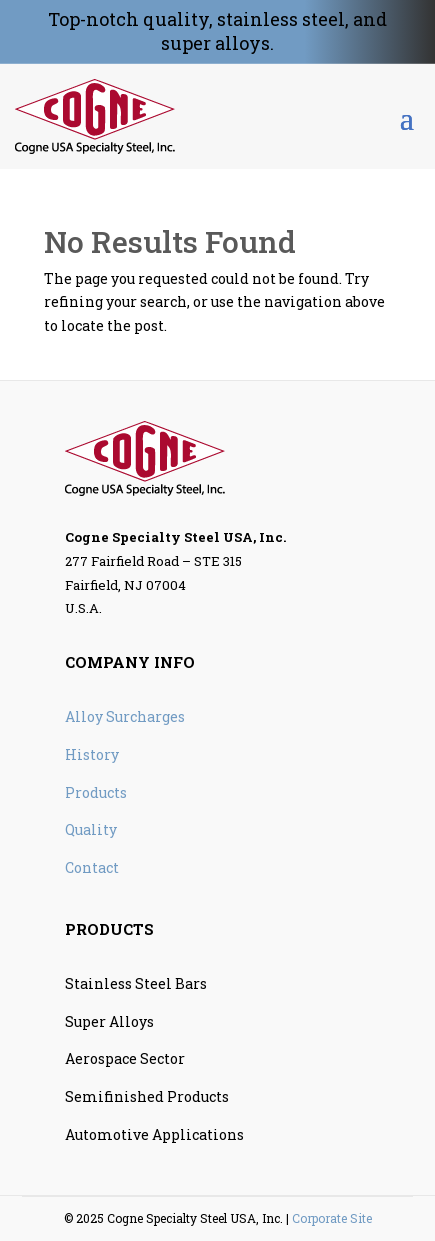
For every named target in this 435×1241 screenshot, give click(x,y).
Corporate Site (332, 1218)
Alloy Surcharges (125, 716)
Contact (92, 867)
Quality (91, 829)
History (92, 754)
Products (96, 792)
